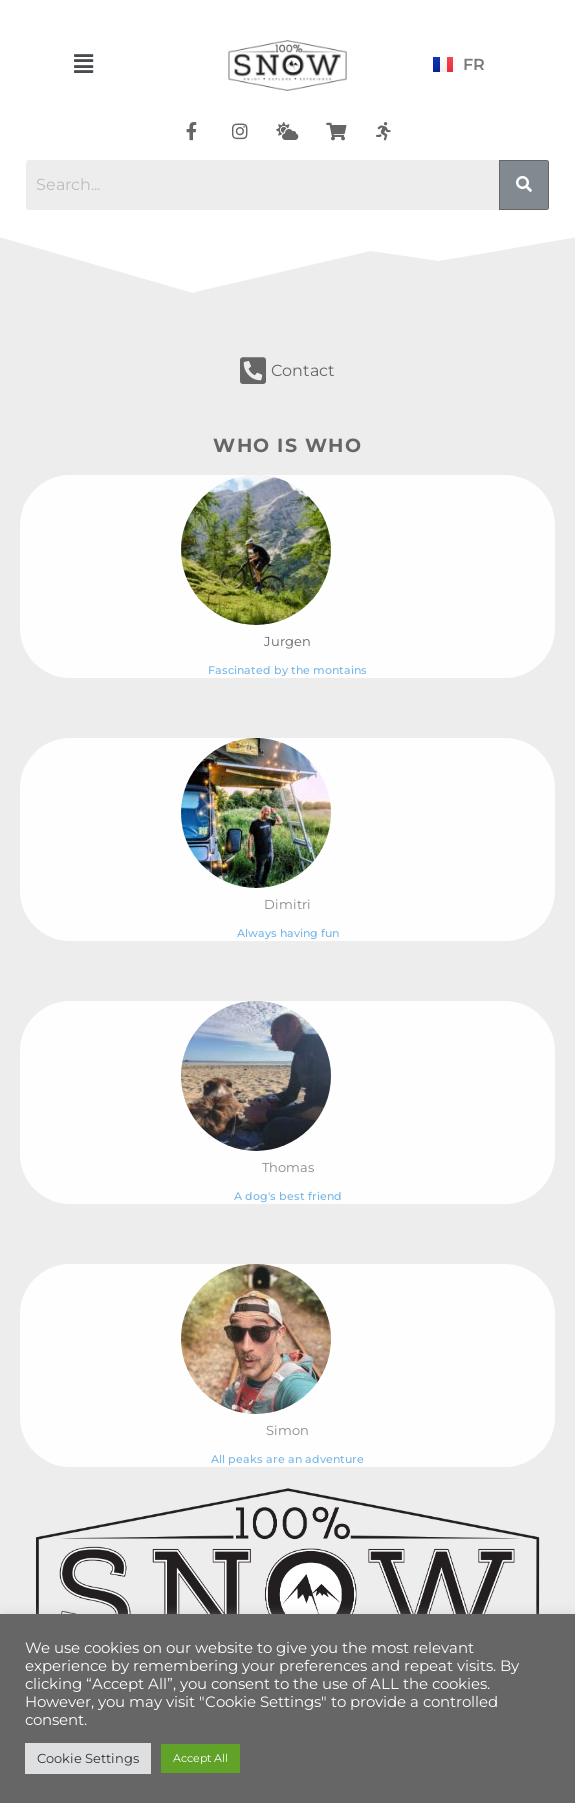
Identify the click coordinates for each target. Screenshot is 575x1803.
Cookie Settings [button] (88, 1758)
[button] (84, 64)
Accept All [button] (200, 1758)
